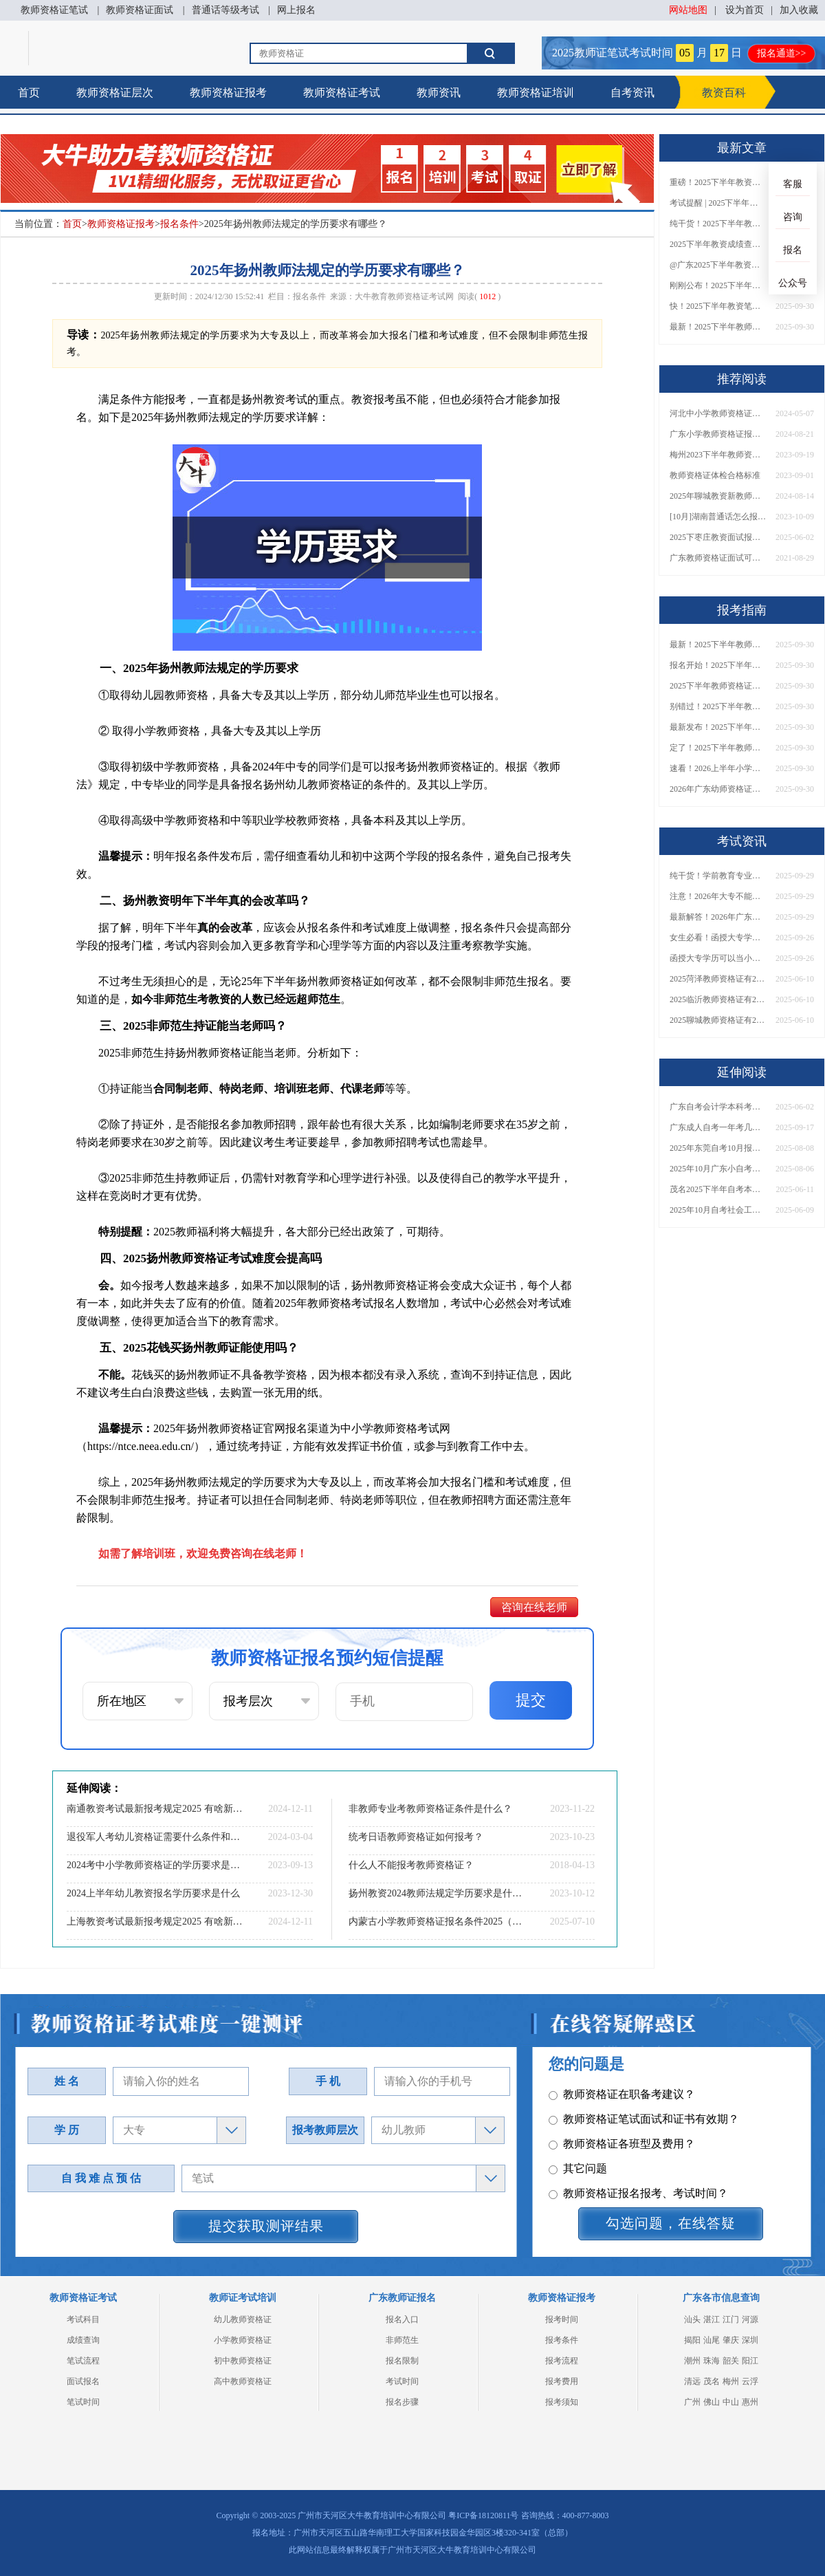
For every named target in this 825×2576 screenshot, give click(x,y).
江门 (731, 2319)
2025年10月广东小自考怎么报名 (718, 1168)
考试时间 (402, 2381)
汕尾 (711, 2340)
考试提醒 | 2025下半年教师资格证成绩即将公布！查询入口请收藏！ (718, 203)
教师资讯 (439, 92)
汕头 (692, 2319)
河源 (750, 2319)
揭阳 (692, 2340)
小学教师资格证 (243, 2340)
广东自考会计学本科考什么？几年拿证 (718, 1107)
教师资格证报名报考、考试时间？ (638, 2139)
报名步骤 (402, 2402)
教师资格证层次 (114, 92)
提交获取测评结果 (266, 2225)
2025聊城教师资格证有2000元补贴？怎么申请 (718, 1020)
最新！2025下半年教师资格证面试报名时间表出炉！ (718, 327)
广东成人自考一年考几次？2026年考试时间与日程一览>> (718, 1127)
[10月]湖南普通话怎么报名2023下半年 (718, 516)
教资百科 (724, 92)
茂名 (711, 2381)
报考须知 (561, 2402)
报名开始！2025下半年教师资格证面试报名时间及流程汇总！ (718, 665)
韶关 (731, 2361)
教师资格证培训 (535, 92)
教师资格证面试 (139, 10)
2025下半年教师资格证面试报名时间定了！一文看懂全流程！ (718, 686)
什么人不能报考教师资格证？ (411, 1865)
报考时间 (561, 2319)
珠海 (711, 2361)
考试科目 (83, 2319)
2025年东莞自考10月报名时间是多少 (718, 1148)
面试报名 (83, 2381)
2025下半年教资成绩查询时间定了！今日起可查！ (718, 244)
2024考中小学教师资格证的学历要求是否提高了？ (155, 1865)
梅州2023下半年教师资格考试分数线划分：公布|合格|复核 (718, 454)
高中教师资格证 (243, 2381)
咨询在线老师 (534, 1607)
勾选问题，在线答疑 (671, 2223)
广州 (692, 2402)
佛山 (711, 2402)
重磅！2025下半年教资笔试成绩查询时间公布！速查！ (718, 182)
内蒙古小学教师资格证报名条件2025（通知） (437, 1921)
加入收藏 (799, 10)
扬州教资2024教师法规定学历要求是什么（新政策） (437, 1893)
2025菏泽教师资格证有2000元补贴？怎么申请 (718, 979)
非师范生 (402, 2340)
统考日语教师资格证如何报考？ (416, 1837)
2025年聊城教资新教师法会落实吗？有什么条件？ (718, 496)
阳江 (750, 2361)
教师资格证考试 (341, 92)
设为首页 (744, 10)
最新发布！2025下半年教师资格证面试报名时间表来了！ (718, 727)
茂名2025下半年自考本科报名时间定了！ (718, 1189)
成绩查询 (83, 2340)
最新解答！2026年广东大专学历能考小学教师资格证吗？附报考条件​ (718, 917)
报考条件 (561, 2340)
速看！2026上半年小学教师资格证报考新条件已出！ (718, 768)
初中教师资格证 (243, 2361)
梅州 (731, 2381)
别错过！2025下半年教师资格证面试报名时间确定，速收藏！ (718, 706)
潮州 (692, 2361)
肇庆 (731, 2340)
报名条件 (179, 224)
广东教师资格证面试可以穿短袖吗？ (718, 558)
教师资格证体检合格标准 (715, 475)
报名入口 (402, 2319)
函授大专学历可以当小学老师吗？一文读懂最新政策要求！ (718, 958)
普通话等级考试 (225, 10)
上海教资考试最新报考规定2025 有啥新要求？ (155, 1921)
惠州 (750, 2402)
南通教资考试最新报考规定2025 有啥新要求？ (155, 1809)
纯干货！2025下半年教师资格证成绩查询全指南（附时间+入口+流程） (718, 223)
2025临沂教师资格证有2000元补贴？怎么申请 (718, 999)
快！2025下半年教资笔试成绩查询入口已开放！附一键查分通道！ (718, 306)
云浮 (750, 2381)
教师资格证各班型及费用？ (622, 2089)
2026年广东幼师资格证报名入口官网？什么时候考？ (718, 789)
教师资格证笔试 (54, 10)
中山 (731, 2402)
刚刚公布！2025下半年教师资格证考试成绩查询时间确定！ (718, 285)
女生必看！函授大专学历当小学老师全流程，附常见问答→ (718, 937)
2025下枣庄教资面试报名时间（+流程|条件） (718, 537)
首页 (29, 92)
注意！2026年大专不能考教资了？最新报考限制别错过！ (718, 896)
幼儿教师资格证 (243, 2319)
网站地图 (688, 10)
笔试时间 (83, 2402)
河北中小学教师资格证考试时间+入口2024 (718, 413)
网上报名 (296, 10)
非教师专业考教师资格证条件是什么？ (430, 1809)
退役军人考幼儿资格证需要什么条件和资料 (155, 1837)
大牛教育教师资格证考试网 (404, 296)
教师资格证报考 (228, 92)
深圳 (750, 2340)
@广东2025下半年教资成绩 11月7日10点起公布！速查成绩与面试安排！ (718, 265)
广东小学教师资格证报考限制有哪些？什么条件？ (718, 434)
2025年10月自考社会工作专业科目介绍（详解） (718, 1210)
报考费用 (561, 2381)
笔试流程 (83, 2361)
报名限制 (402, 2361)
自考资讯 (632, 92)
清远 (692, 2381)
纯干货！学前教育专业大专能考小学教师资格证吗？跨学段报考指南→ (718, 875)
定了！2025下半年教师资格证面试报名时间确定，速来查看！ (718, 748)
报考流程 (561, 2361)
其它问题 (578, 2114)
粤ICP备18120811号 (483, 2515)
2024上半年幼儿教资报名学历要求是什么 (153, 1893)
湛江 (711, 2319)
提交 (531, 1700)
